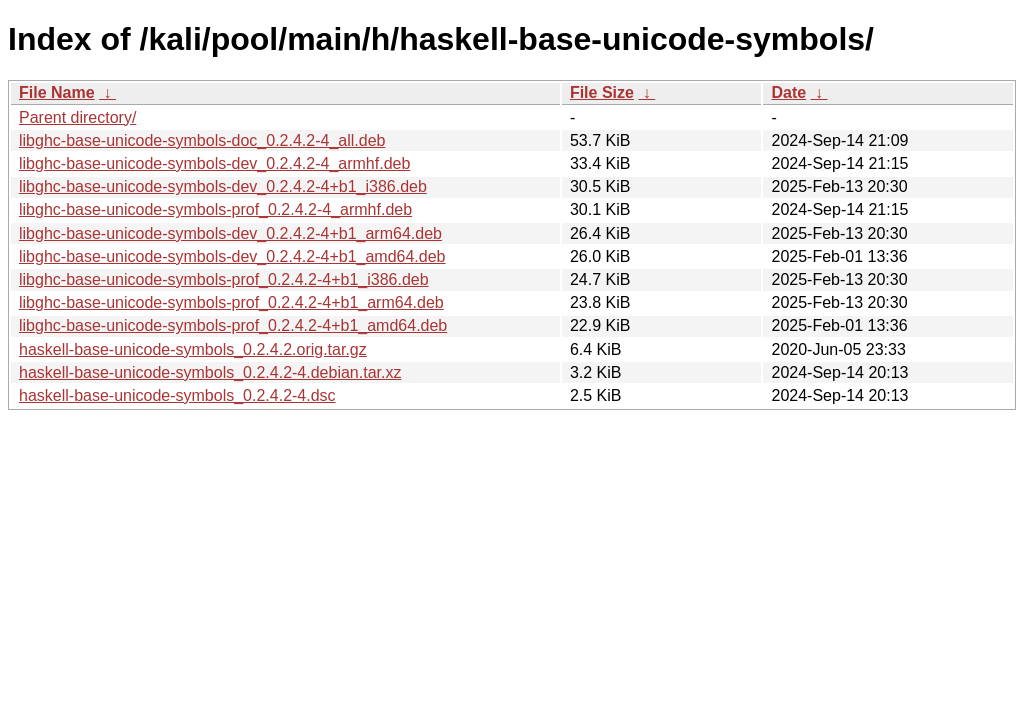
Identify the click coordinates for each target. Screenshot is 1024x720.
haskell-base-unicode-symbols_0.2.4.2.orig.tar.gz (193, 349)
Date (788, 92)
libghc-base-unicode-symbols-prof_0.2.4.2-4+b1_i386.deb (224, 279)
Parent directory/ (77, 117)
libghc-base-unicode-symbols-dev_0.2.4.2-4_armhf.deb (214, 163)
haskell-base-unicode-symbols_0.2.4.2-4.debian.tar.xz (210, 372)
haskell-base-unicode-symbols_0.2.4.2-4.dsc (177, 395)
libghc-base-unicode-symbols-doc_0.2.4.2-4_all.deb (202, 140)
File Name (57, 92)
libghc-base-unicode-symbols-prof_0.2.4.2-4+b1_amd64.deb (233, 325)
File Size (602, 92)
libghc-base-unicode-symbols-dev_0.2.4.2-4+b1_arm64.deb (230, 233)
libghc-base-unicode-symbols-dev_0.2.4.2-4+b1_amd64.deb (232, 256)
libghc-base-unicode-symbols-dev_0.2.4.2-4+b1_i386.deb (223, 186)
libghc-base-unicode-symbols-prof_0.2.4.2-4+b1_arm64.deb (231, 302)
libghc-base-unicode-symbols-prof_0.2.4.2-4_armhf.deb (215, 209)
